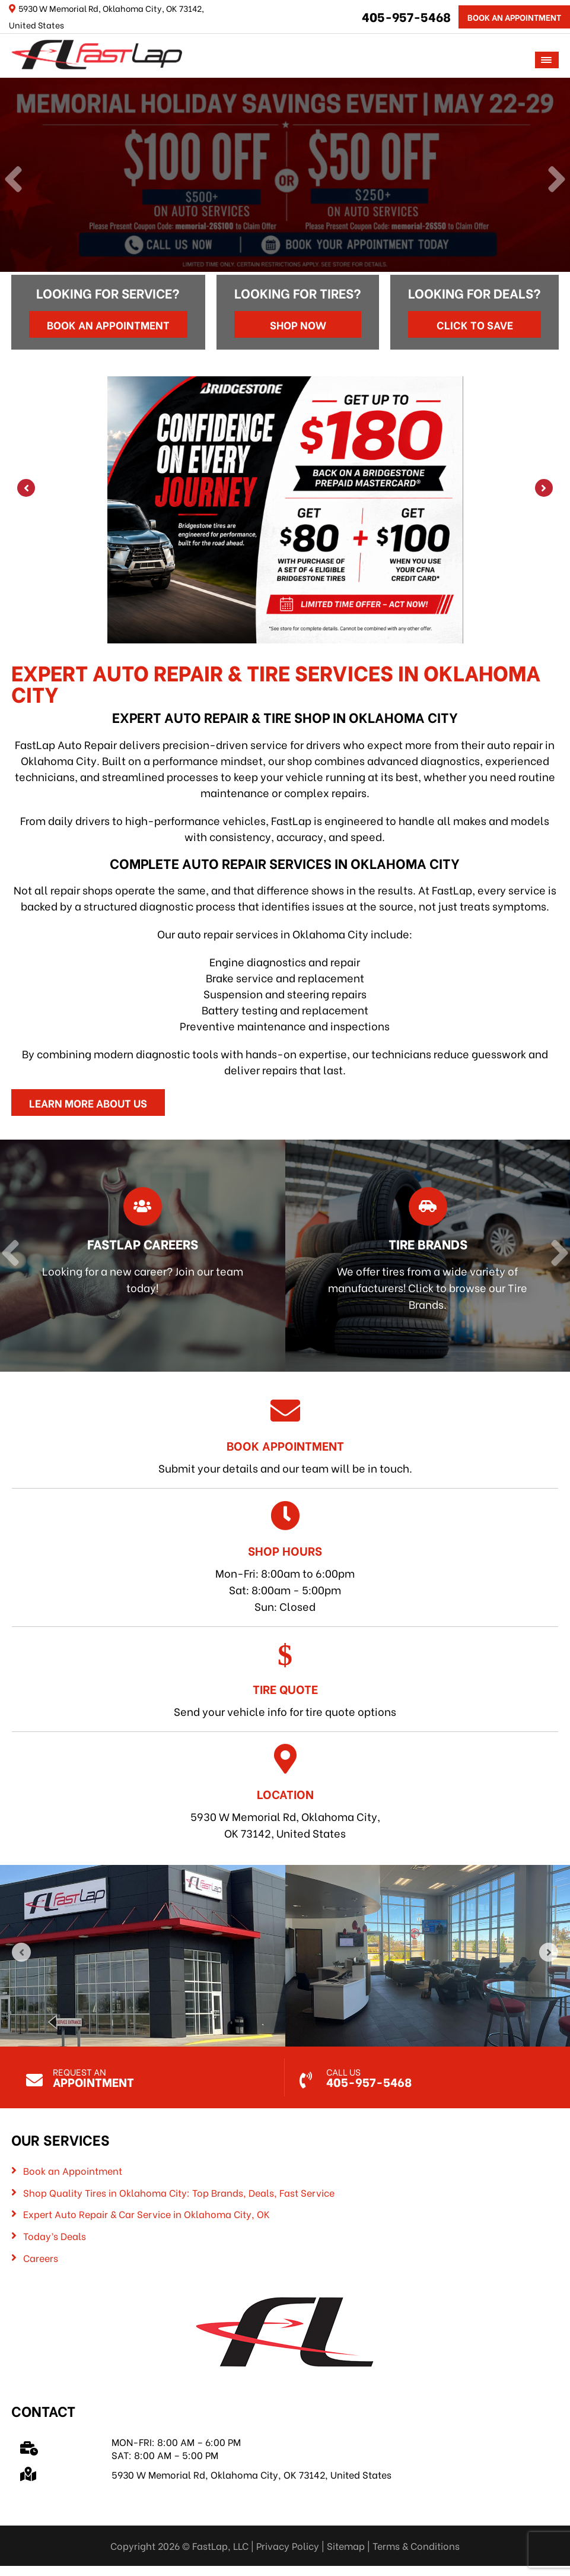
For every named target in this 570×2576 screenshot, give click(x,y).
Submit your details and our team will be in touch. (285, 1435)
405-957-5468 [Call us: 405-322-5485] (406, 16)
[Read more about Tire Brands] (419, 1256)
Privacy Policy (287, 2545)
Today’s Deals (54, 2235)
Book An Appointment (514, 17)
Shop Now (298, 324)
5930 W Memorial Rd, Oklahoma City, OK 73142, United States (285, 1792)
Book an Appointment (108, 324)
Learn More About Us (88, 1103)
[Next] (556, 180)
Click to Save (475, 324)
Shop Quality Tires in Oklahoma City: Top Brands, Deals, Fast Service (179, 2192)
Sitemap (346, 2545)
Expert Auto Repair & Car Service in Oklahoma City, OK (146, 2213)
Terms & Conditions (416, 2545)
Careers (40, 2257)
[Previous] (13, 180)
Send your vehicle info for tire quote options (285, 1679)
